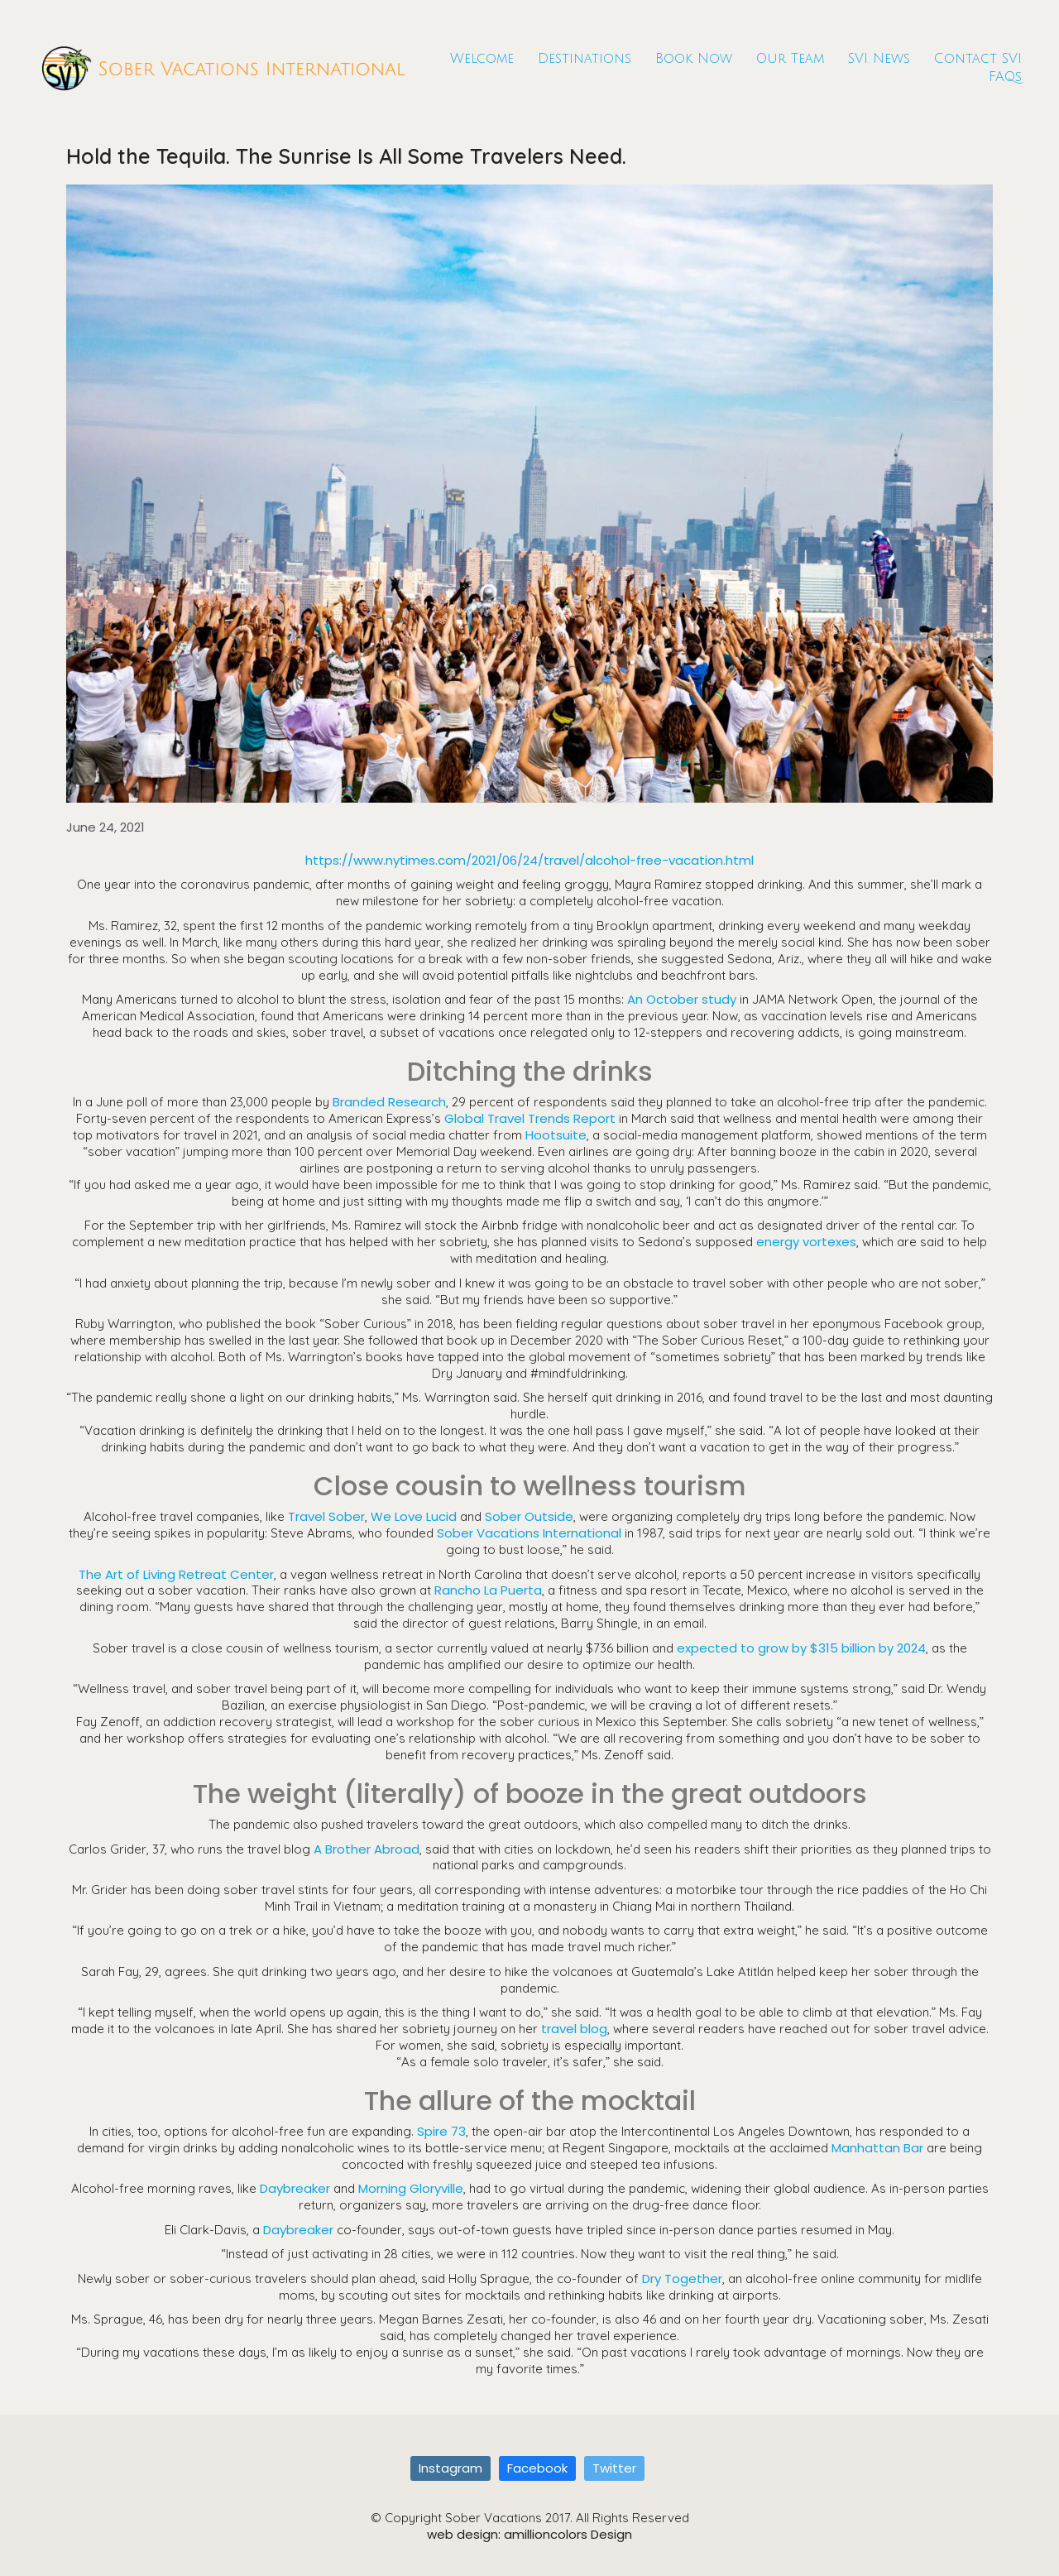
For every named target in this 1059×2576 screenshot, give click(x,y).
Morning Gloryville (410, 2188)
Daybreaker (295, 2188)
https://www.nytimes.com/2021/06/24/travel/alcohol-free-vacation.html (529, 860)
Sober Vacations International (529, 1533)
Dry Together (682, 2278)
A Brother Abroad (366, 1849)
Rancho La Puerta (488, 1590)
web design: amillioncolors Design (529, 2534)
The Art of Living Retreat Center (176, 1574)
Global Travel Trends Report (530, 1118)
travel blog (574, 2028)
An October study (681, 999)
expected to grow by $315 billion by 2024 (801, 1648)
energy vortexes (806, 1241)
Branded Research (389, 1102)
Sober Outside (529, 1516)
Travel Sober (326, 1516)
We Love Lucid (414, 1516)
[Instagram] (450, 2468)
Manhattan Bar (877, 2147)
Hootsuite (556, 1135)
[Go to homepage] (223, 68)
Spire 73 (441, 2131)
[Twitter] (614, 2468)
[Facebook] (537, 2468)
